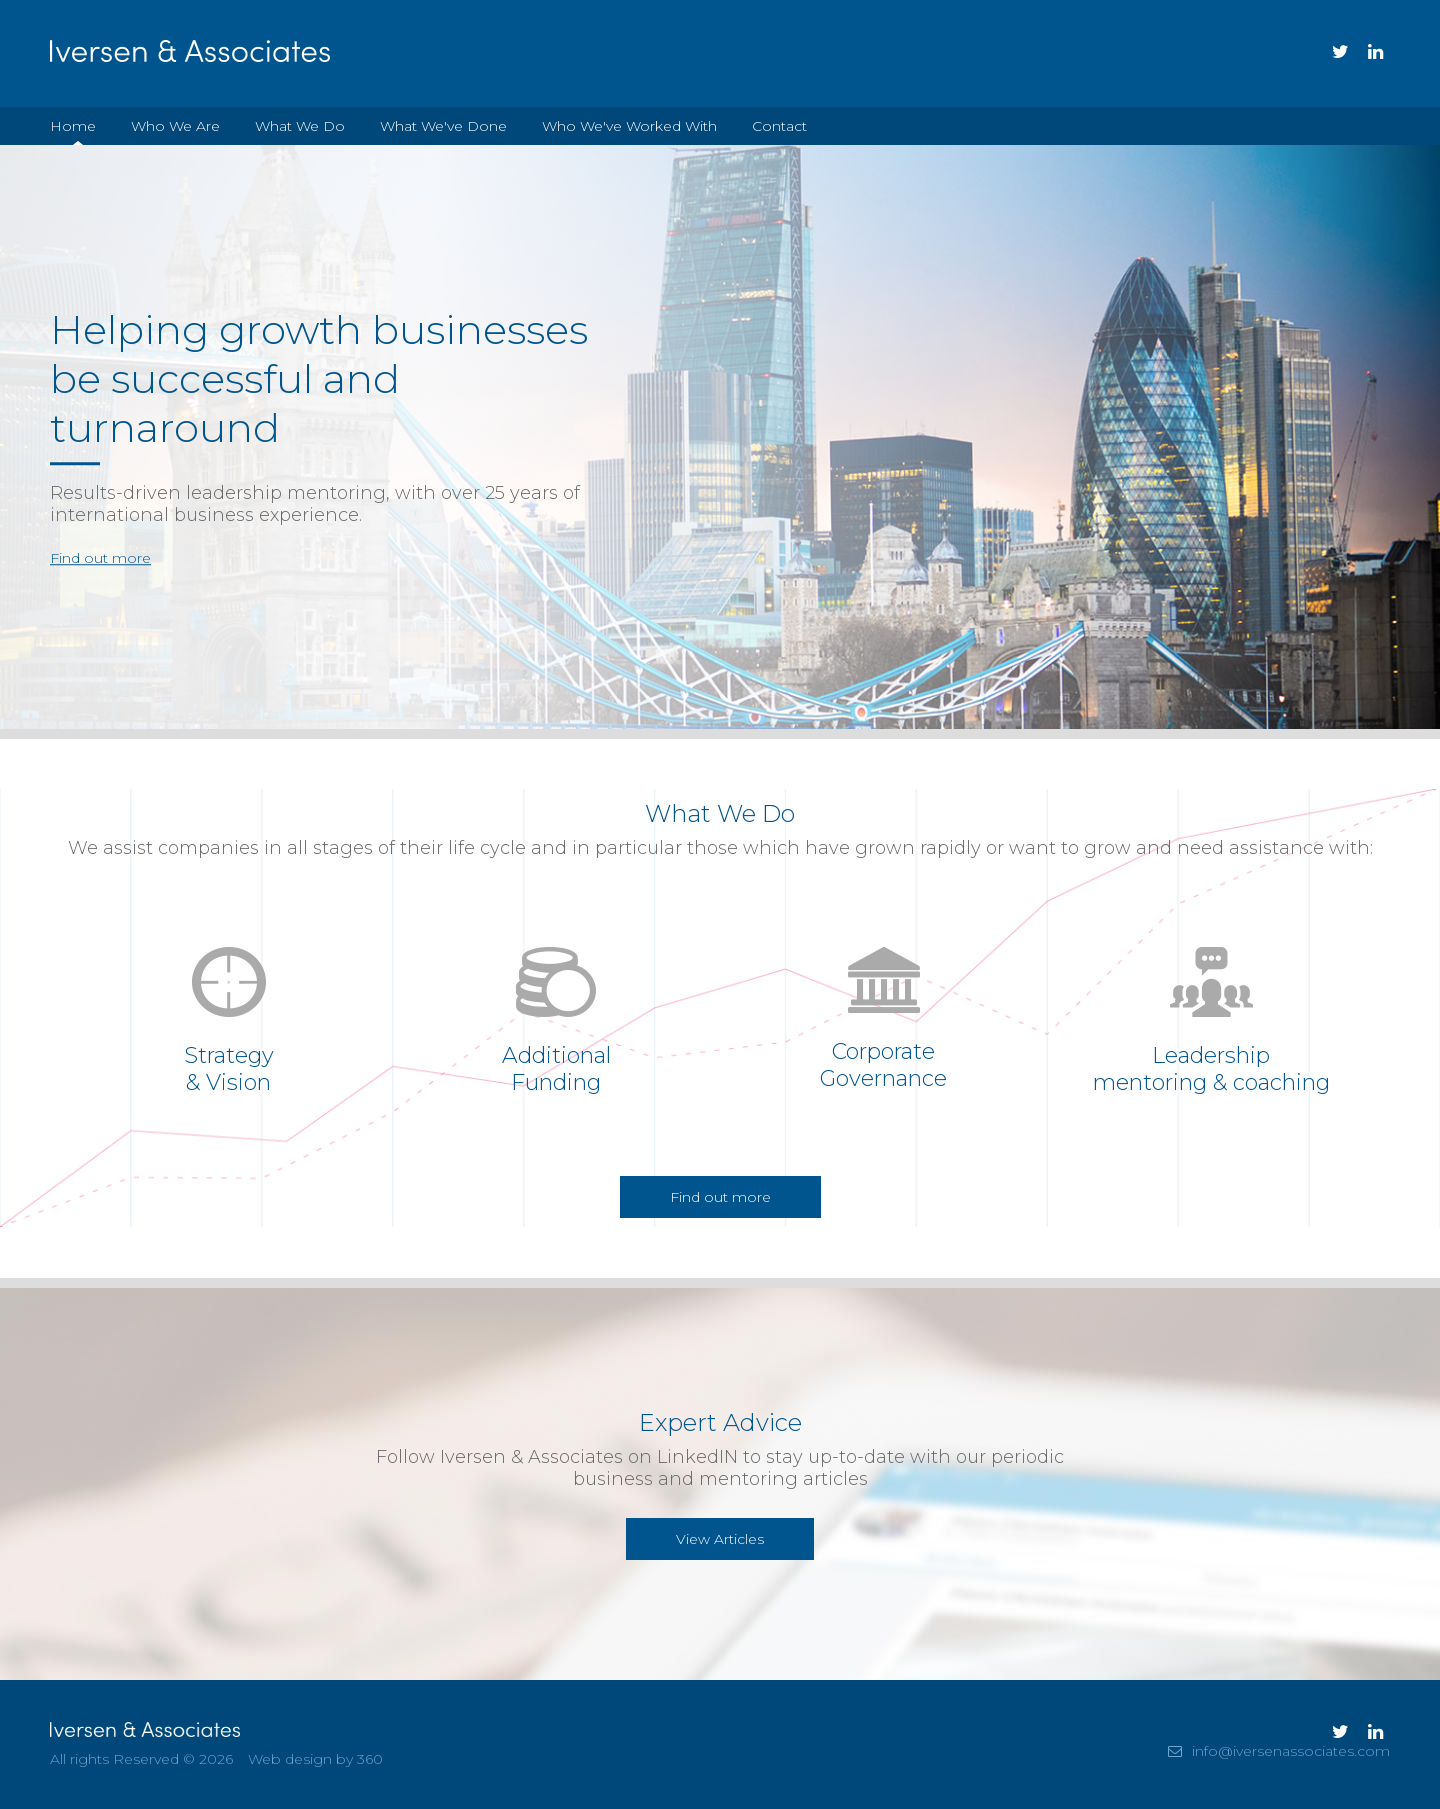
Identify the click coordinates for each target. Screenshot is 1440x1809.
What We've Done (443, 126)
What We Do (300, 126)
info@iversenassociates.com (1291, 1751)
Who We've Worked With (629, 126)
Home (73, 126)
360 (370, 1759)
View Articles (720, 1539)
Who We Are (175, 126)
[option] (720, 437)
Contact (779, 126)
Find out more (100, 559)
